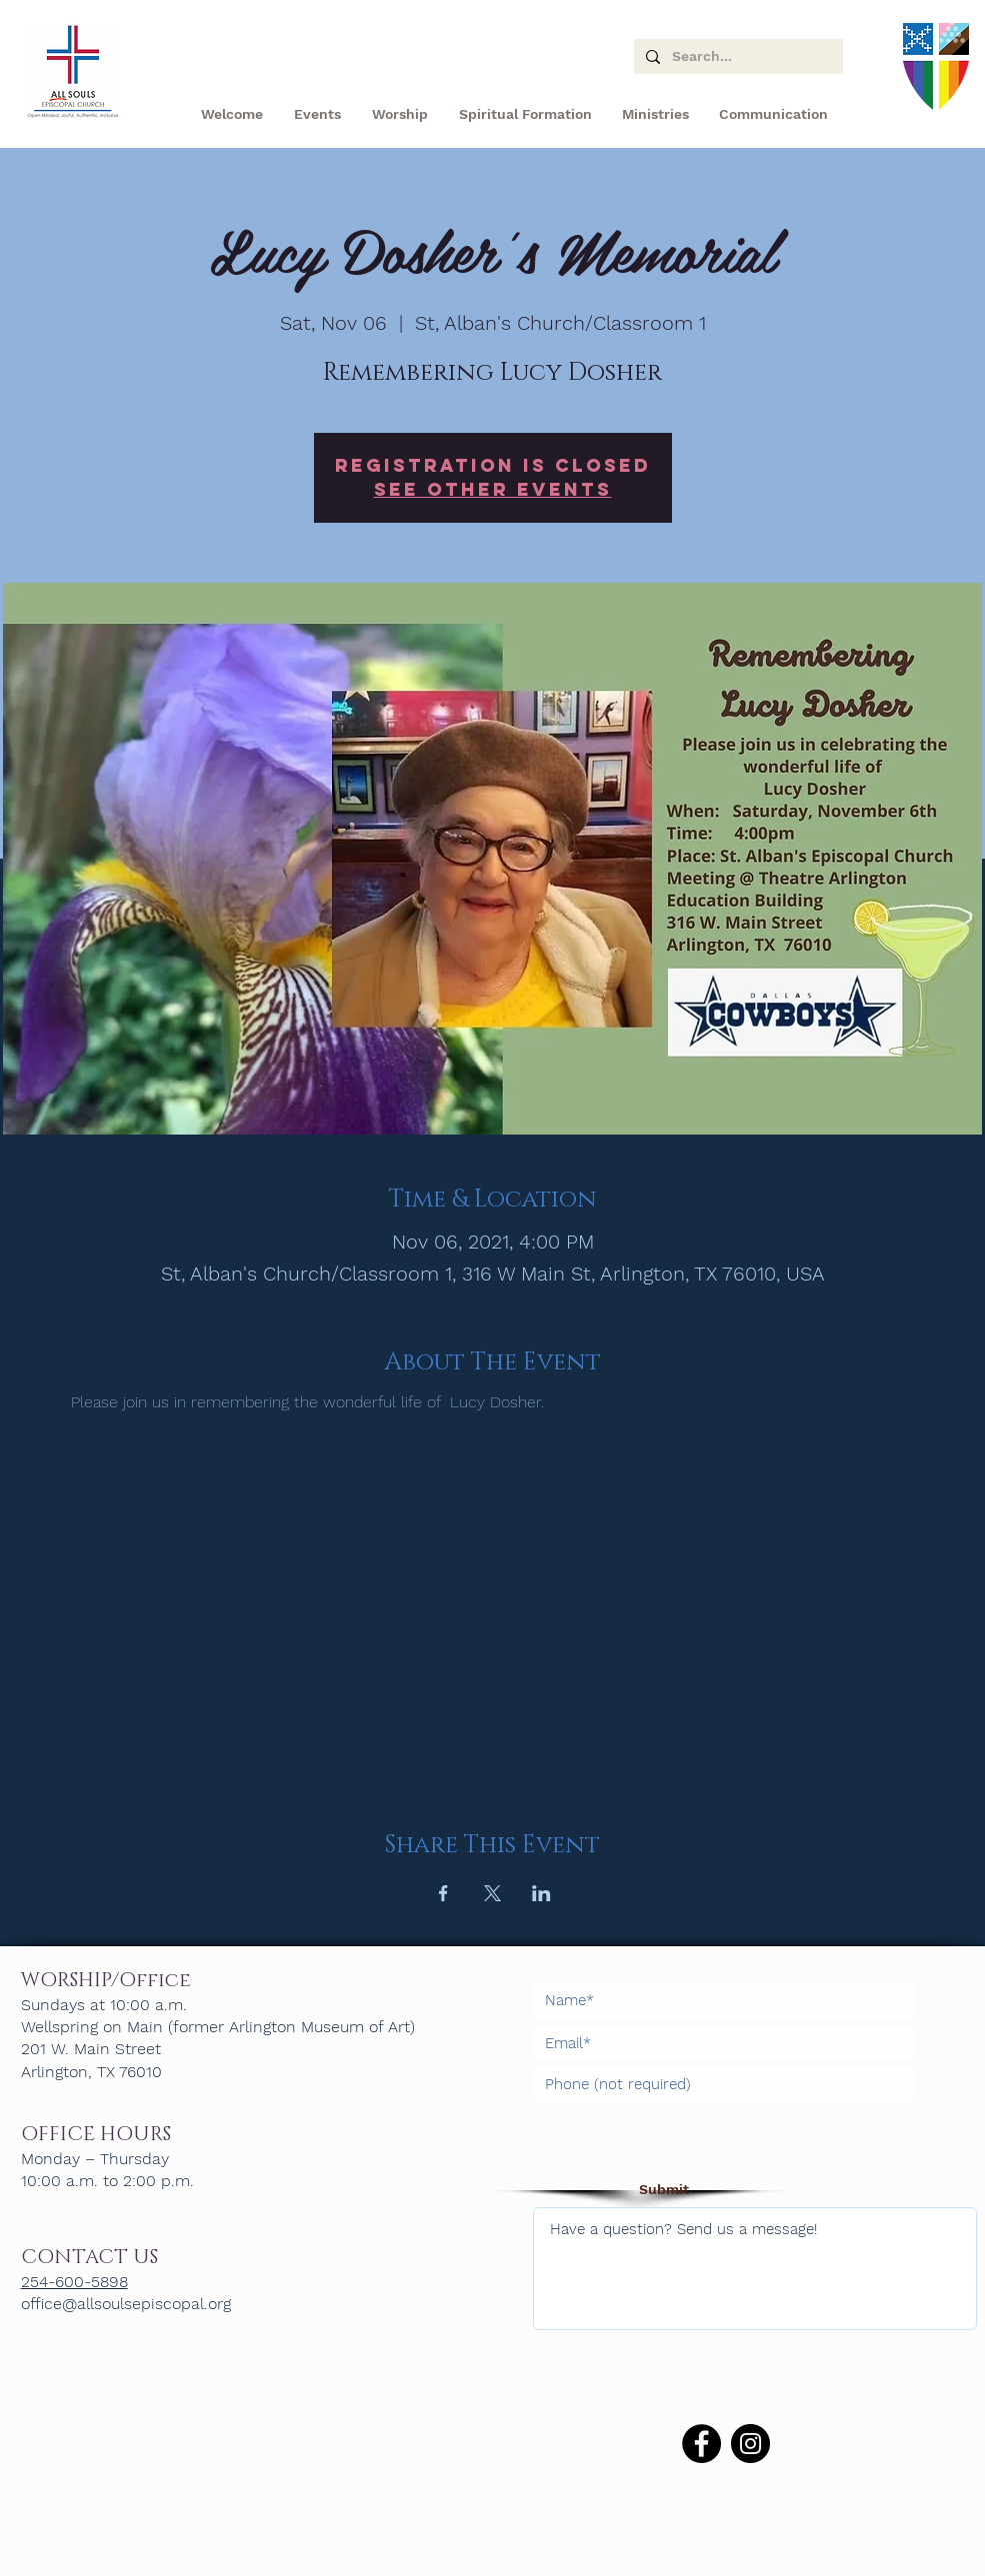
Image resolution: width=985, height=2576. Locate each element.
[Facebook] (701, 2443)
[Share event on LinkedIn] (541, 1893)
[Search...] (736, 57)
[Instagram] (750, 2443)
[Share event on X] (492, 1893)
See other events (493, 489)
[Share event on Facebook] (443, 1893)
